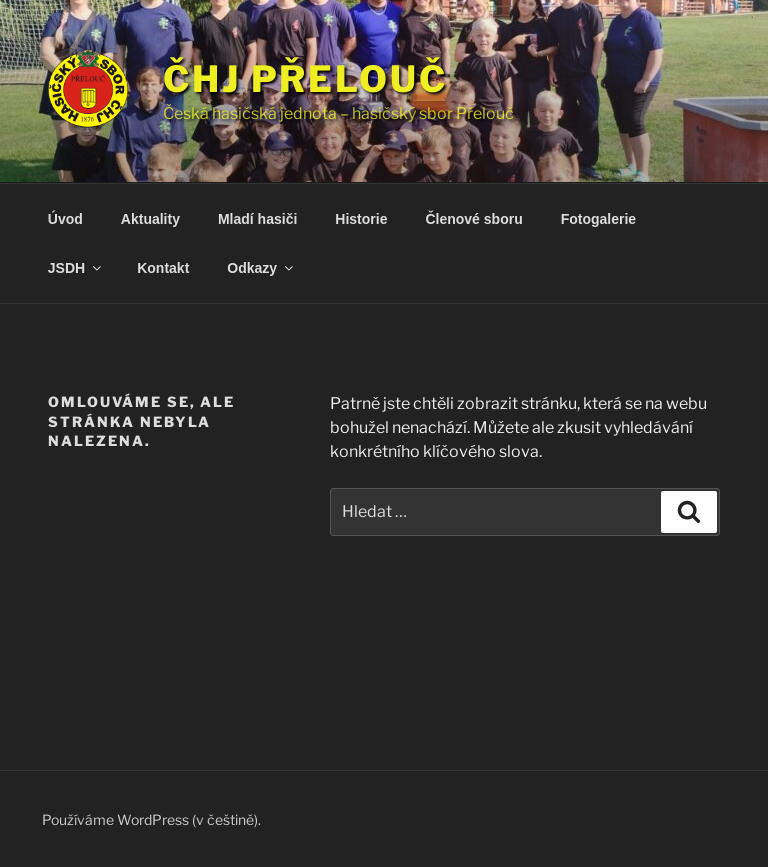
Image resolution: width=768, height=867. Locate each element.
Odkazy (261, 268)
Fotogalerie (598, 219)
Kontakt (163, 268)
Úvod (65, 219)
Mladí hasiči (257, 219)
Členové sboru (473, 219)
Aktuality (150, 219)
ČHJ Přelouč (305, 79)
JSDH (76, 268)
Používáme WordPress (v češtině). (151, 819)
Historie (361, 219)
